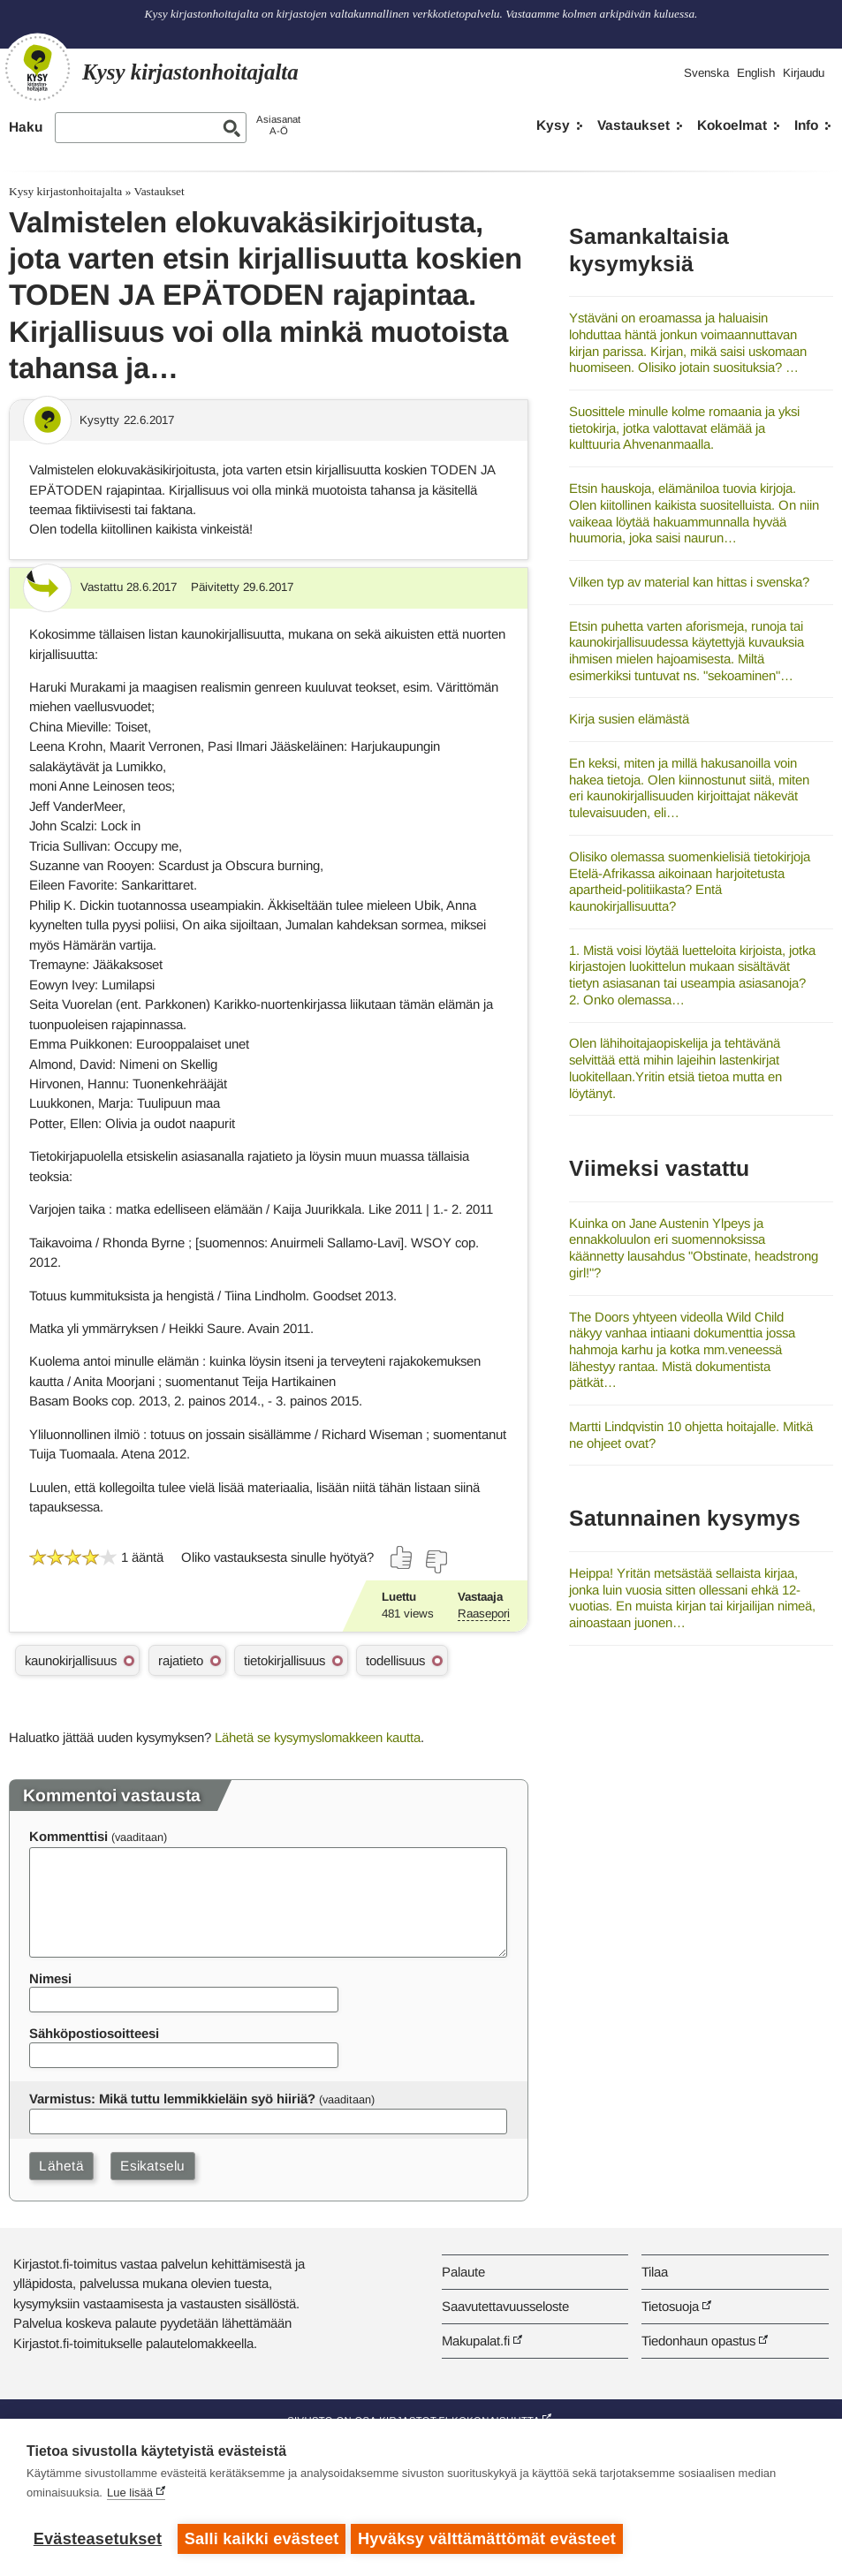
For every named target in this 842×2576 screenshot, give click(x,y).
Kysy (553, 125)
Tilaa (654, 2271)
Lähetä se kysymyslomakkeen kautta (318, 1737)
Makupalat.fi (476, 2340)
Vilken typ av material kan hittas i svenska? (689, 581)
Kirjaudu (803, 73)
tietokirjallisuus (284, 1660)
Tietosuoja (670, 2306)
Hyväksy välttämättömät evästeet (490, 2539)
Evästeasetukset (98, 2539)
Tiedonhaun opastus (698, 2340)
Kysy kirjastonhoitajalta (65, 191)
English (756, 73)
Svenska (706, 73)
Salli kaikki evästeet (262, 2539)
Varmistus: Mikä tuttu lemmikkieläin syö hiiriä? (172, 2098)
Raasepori (484, 1613)
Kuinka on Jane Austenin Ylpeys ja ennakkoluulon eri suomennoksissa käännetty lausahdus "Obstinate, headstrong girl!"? (693, 1248)
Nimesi (50, 1978)
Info (806, 125)
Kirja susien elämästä (629, 718)
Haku (25, 126)
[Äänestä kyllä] (402, 1557)
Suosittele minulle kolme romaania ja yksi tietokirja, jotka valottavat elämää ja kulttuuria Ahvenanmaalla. (684, 427)
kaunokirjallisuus (71, 1660)
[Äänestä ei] (435, 1561)
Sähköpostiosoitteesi (94, 2033)
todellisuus (395, 1660)
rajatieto (180, 1660)
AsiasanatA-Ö (278, 125)
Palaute (463, 2271)
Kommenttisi (68, 1836)
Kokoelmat (732, 125)
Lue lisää (130, 2496)
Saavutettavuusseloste (505, 2306)
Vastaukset (633, 125)
